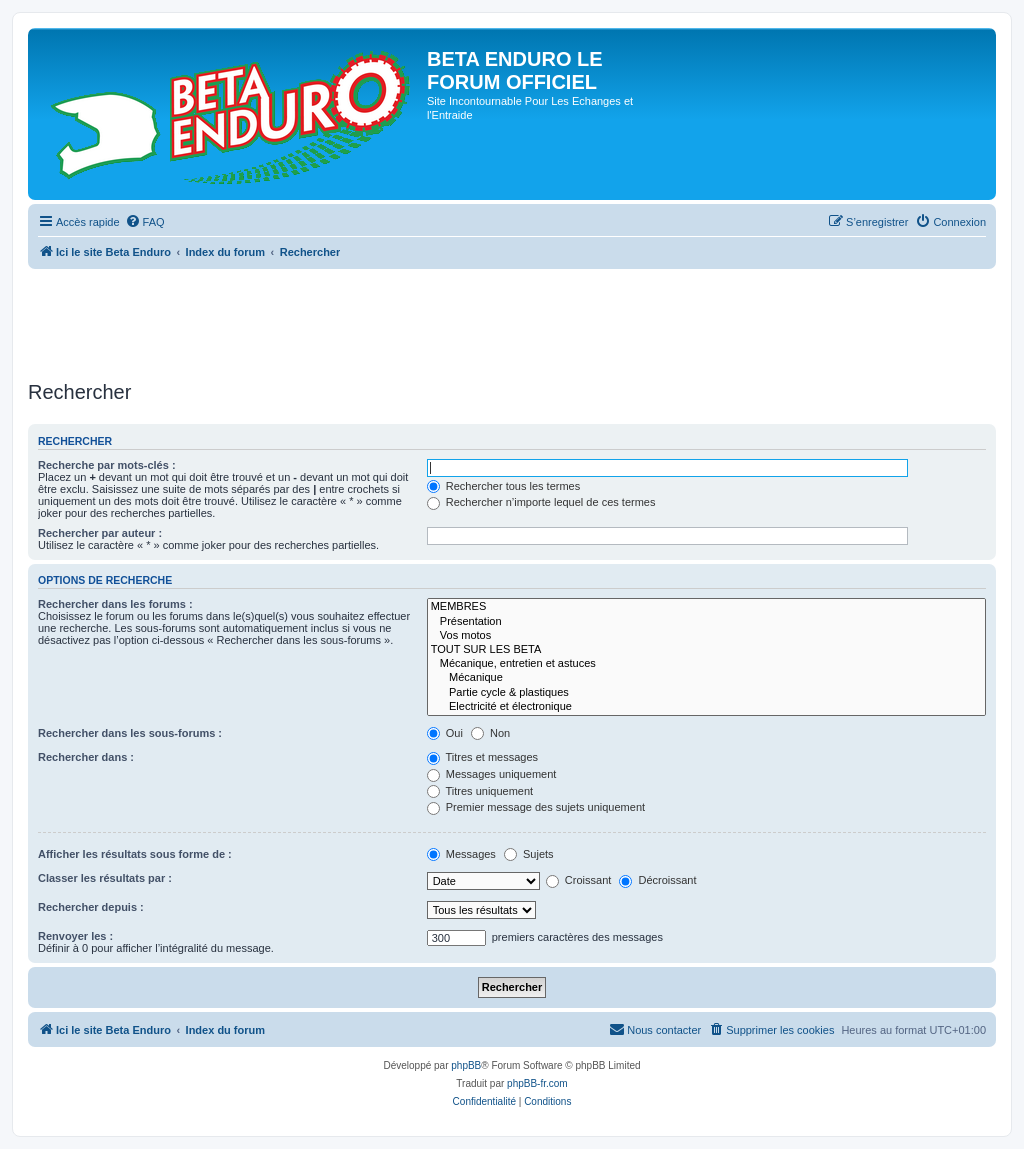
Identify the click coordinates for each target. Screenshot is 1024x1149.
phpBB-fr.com (537, 1083)
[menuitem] (145, 222)
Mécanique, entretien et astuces (706, 664)
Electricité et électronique (706, 707)
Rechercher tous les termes (504, 486)
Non (490, 733)
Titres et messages (482, 757)
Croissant (579, 880)
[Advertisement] (392, 318)
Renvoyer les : (75, 936)
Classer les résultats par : (105, 878)
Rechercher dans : (86, 757)
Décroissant (657, 880)
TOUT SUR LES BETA (706, 650)
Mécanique (706, 678)
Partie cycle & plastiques (706, 693)
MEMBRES (706, 607)
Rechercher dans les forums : (115, 604)
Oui (445, 733)
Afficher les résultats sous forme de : (135, 854)
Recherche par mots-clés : (107, 465)
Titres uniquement (480, 791)
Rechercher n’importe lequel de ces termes (541, 502)
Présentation (706, 622)
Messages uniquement (492, 774)
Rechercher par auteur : (100, 533)
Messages (461, 854)
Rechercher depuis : (91, 907)
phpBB (466, 1065)
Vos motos (706, 636)
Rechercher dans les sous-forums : (130, 733)
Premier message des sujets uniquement (536, 807)
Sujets (529, 854)
